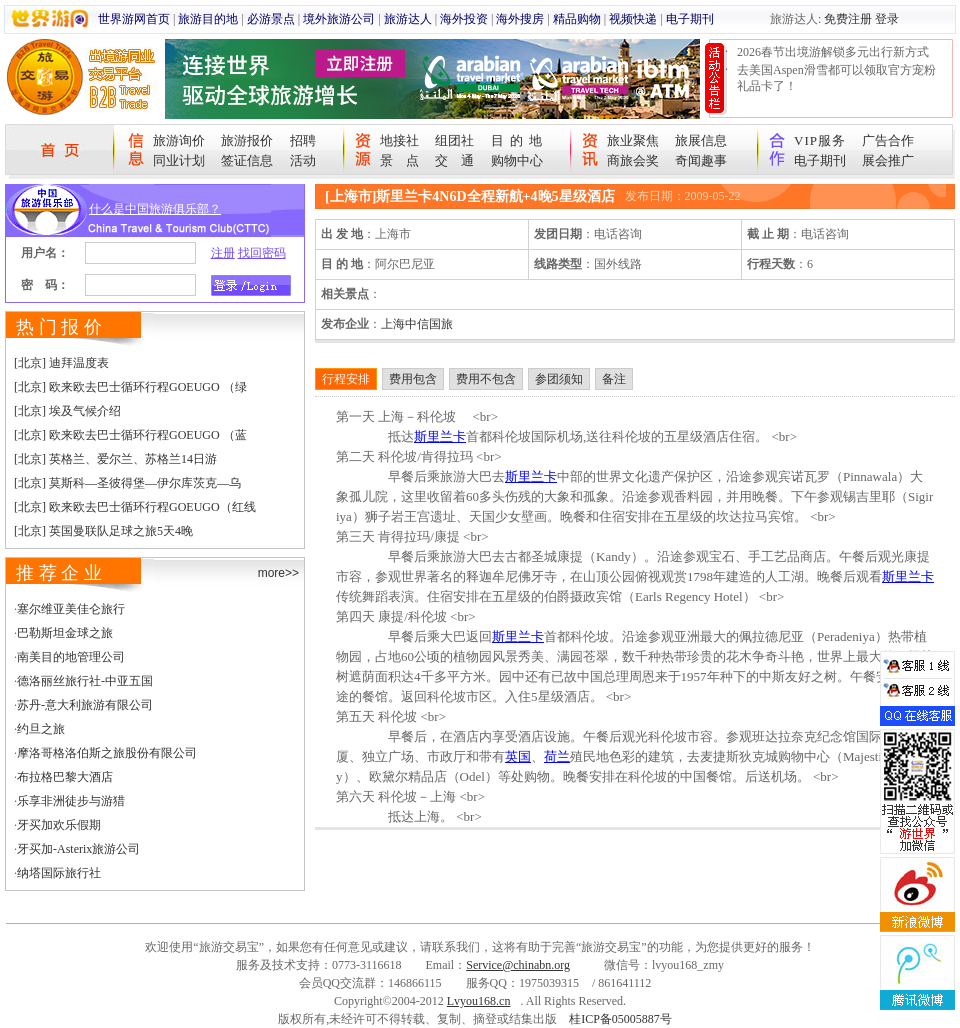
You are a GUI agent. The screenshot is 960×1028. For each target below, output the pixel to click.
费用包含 (413, 379)
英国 (518, 756)
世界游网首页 (134, 19)
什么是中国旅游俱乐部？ (155, 209)
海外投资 (464, 19)
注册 (223, 253)
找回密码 (262, 253)
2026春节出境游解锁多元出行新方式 (833, 52)
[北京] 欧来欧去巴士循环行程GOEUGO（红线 (135, 507)
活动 (303, 160)
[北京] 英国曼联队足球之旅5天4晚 (103, 531)
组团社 (454, 140)
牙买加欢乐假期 (59, 825)
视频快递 (633, 19)
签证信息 (247, 160)
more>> (278, 573)
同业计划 (179, 160)
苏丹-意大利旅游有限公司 (85, 705)
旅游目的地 (208, 19)
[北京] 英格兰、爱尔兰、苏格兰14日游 (115, 459)
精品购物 (577, 19)
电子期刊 (690, 19)
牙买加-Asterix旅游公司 (78, 849)
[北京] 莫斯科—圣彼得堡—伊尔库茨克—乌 (127, 483)
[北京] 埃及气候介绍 (67, 411)
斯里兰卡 (440, 436)
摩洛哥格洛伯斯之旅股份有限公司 (107, 753)
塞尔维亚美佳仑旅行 (71, 609)
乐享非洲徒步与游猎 (71, 801)
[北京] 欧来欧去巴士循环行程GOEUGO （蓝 (130, 435)
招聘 (303, 140)
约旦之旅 (41, 729)
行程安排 (346, 379)
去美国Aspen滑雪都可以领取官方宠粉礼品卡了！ (836, 78)
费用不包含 (486, 379)
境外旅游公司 (339, 19)
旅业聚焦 (633, 140)
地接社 (399, 140)
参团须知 (559, 379)
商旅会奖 (633, 160)
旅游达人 (408, 19)
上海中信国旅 (417, 324)
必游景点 (271, 19)
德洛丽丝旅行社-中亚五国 (85, 681)
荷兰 (557, 756)
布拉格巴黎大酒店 (65, 777)
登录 (887, 19)
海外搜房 (520, 19)
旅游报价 (247, 140)
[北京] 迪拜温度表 (61, 363)
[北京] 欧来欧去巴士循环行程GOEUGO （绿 (130, 387)
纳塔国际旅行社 (59, 873)
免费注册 (848, 19)
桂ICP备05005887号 (620, 1019)
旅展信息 (701, 140)
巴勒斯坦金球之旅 (65, 633)
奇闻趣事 (701, 160)
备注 (614, 379)
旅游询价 (179, 140)
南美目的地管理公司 (71, 657)
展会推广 (888, 160)
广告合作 (888, 140)
